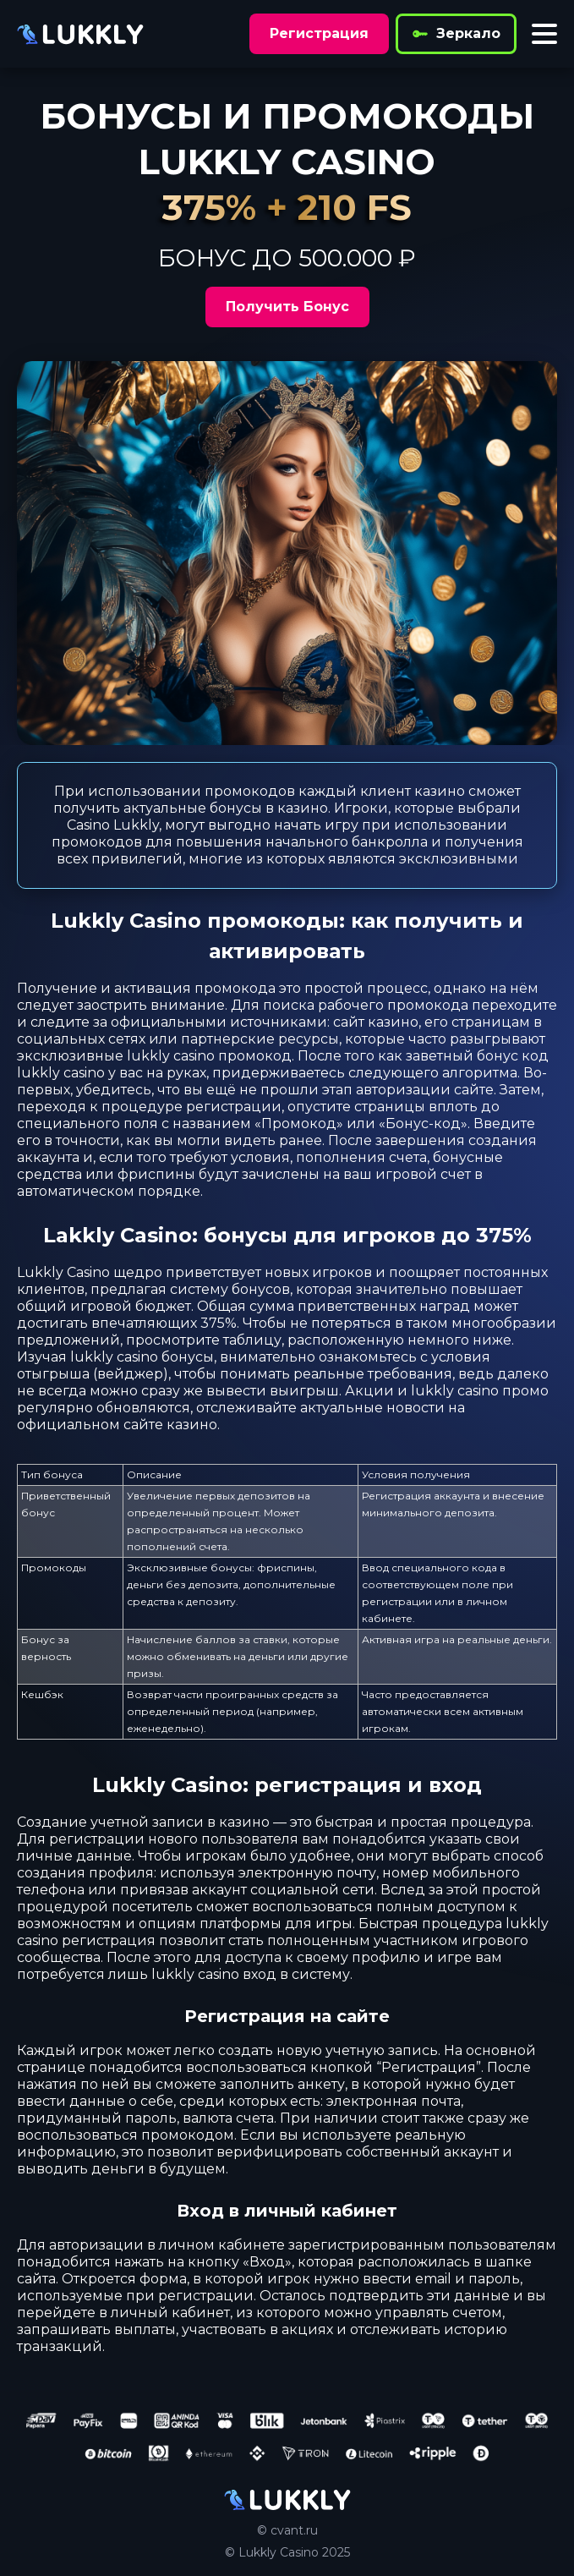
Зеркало (456, 33)
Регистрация (319, 33)
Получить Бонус (287, 307)
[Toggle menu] (544, 34)
